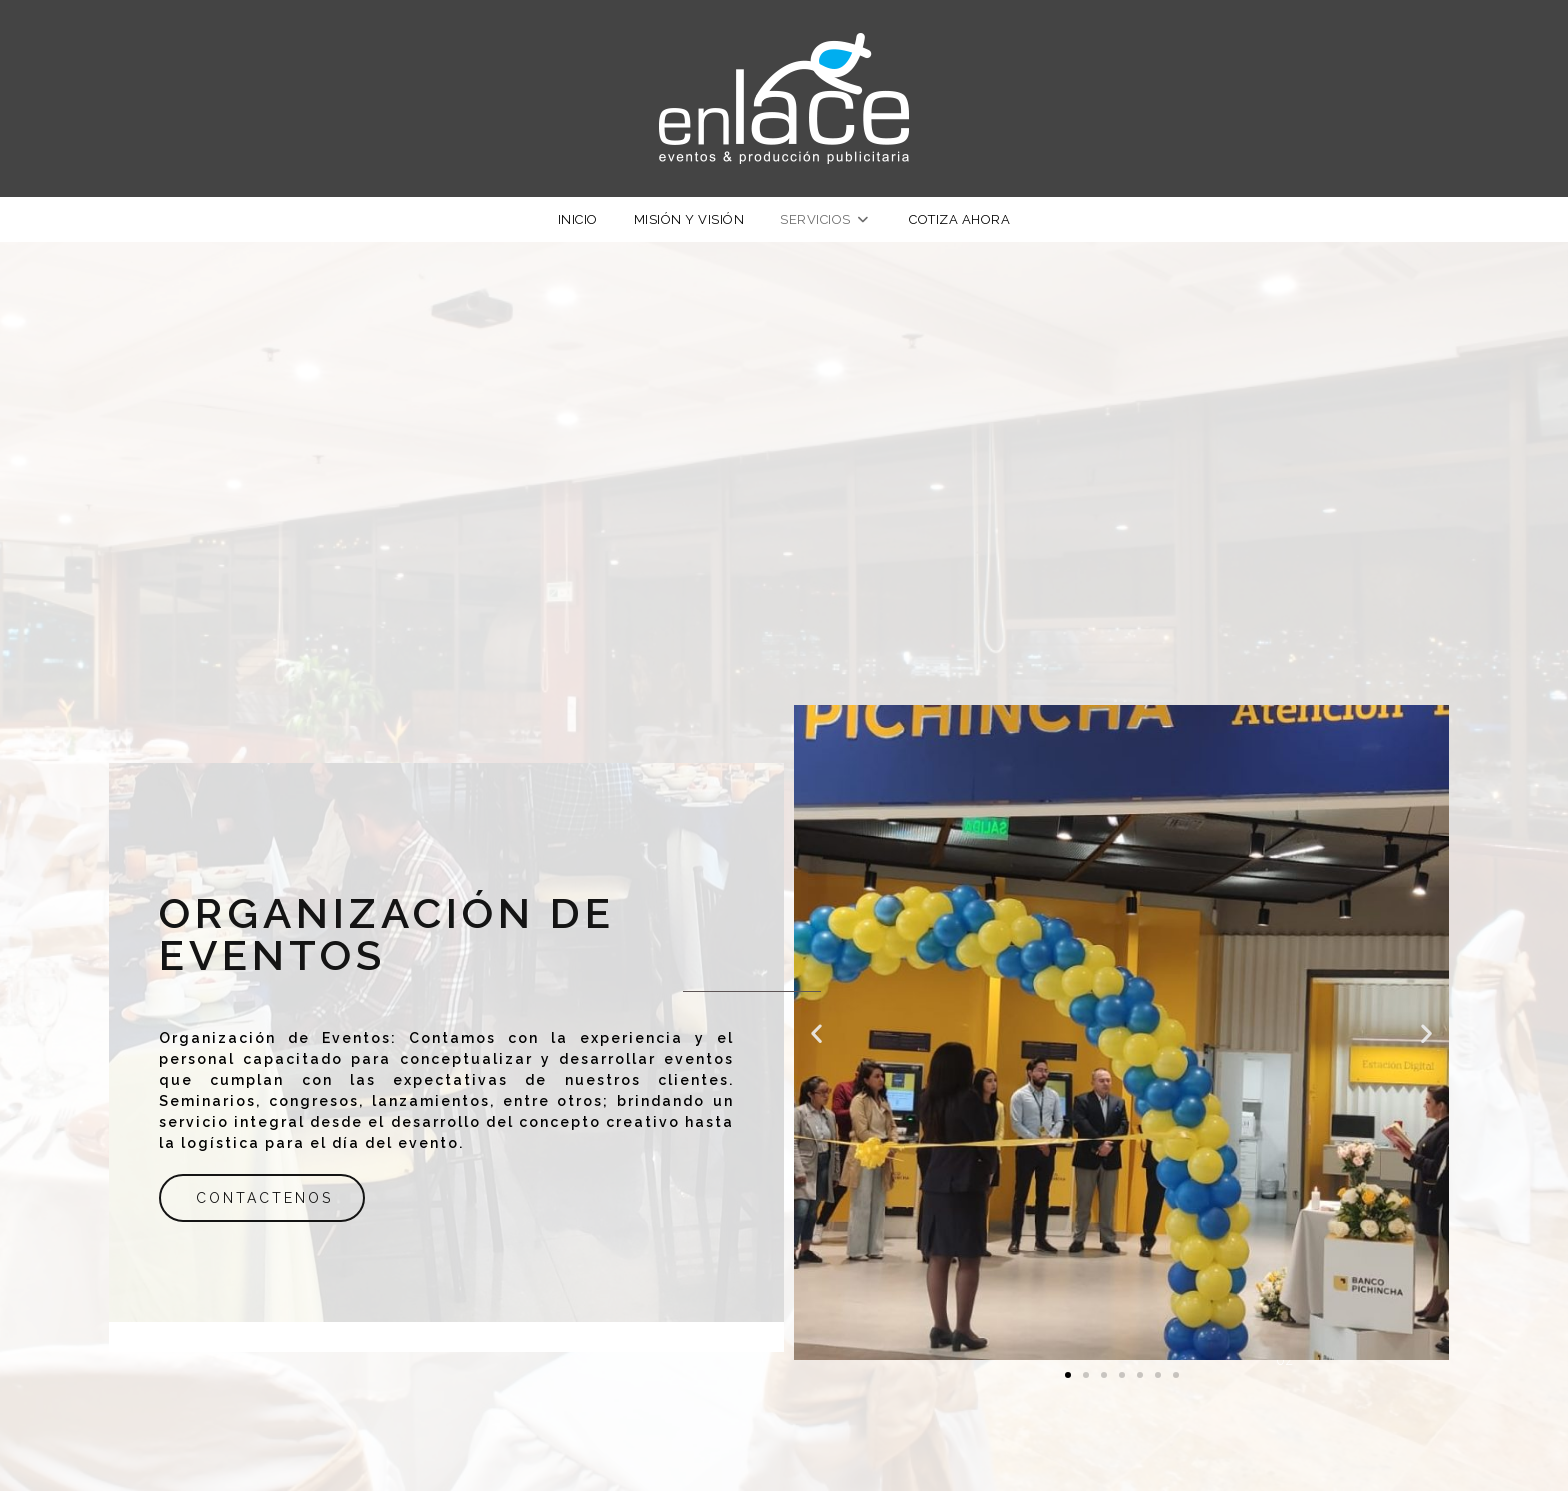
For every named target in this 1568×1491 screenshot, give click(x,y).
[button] (816, 1032)
